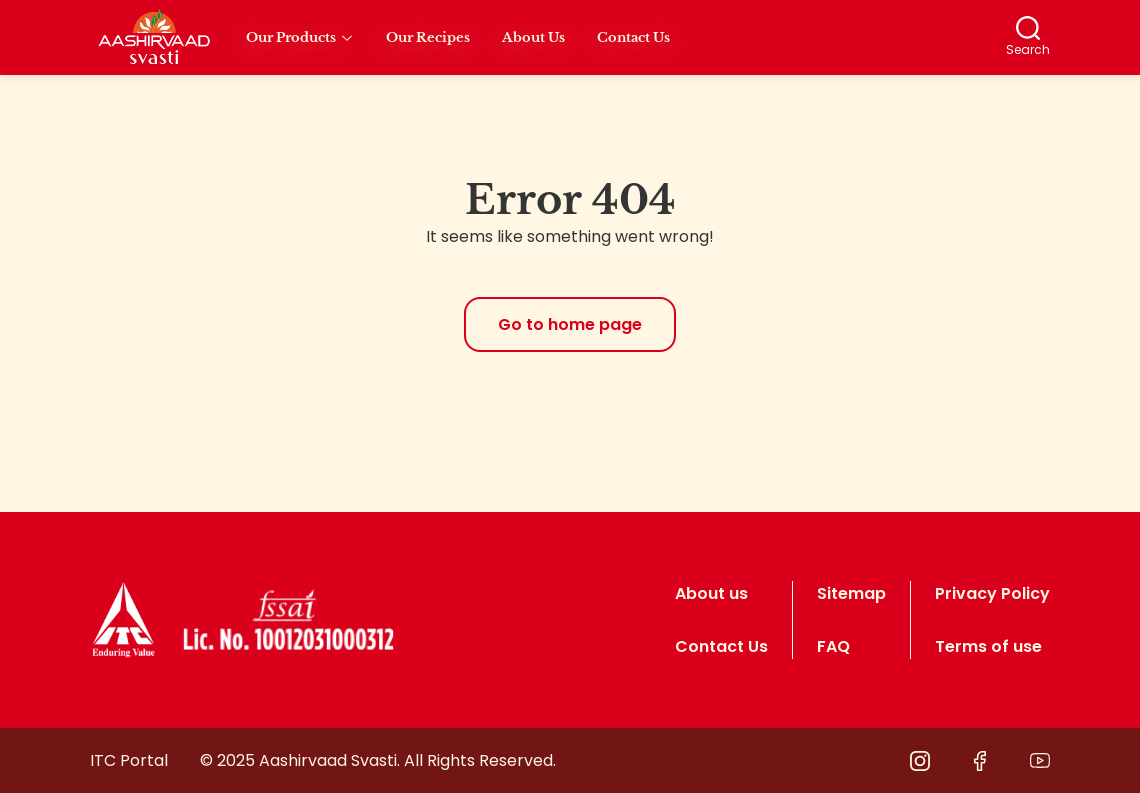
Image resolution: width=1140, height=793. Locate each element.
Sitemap (851, 593)
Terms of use (988, 646)
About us (711, 593)
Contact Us (721, 646)
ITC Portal (129, 760)
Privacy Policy (992, 593)
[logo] (123, 620)
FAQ (833, 646)
